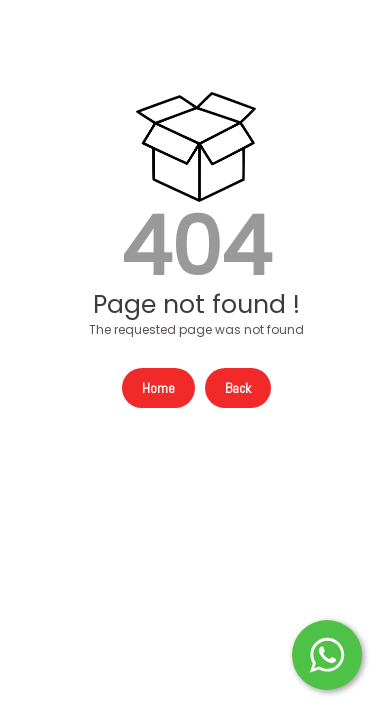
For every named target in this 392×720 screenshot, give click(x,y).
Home (158, 388)
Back (238, 388)
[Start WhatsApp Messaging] (327, 653)
